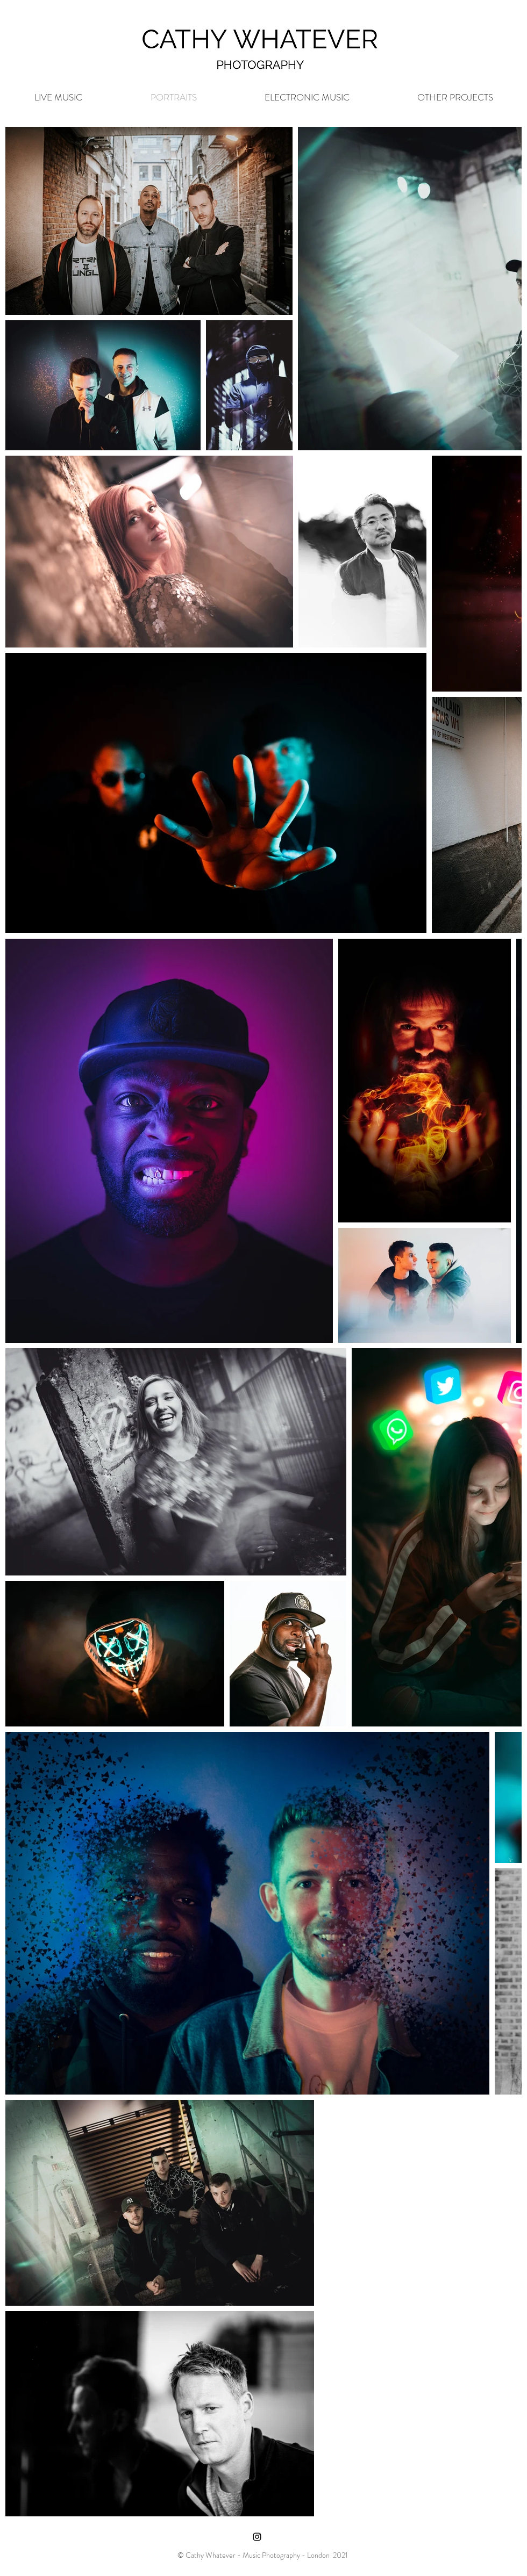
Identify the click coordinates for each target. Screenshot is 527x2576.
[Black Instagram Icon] (257, 2536)
